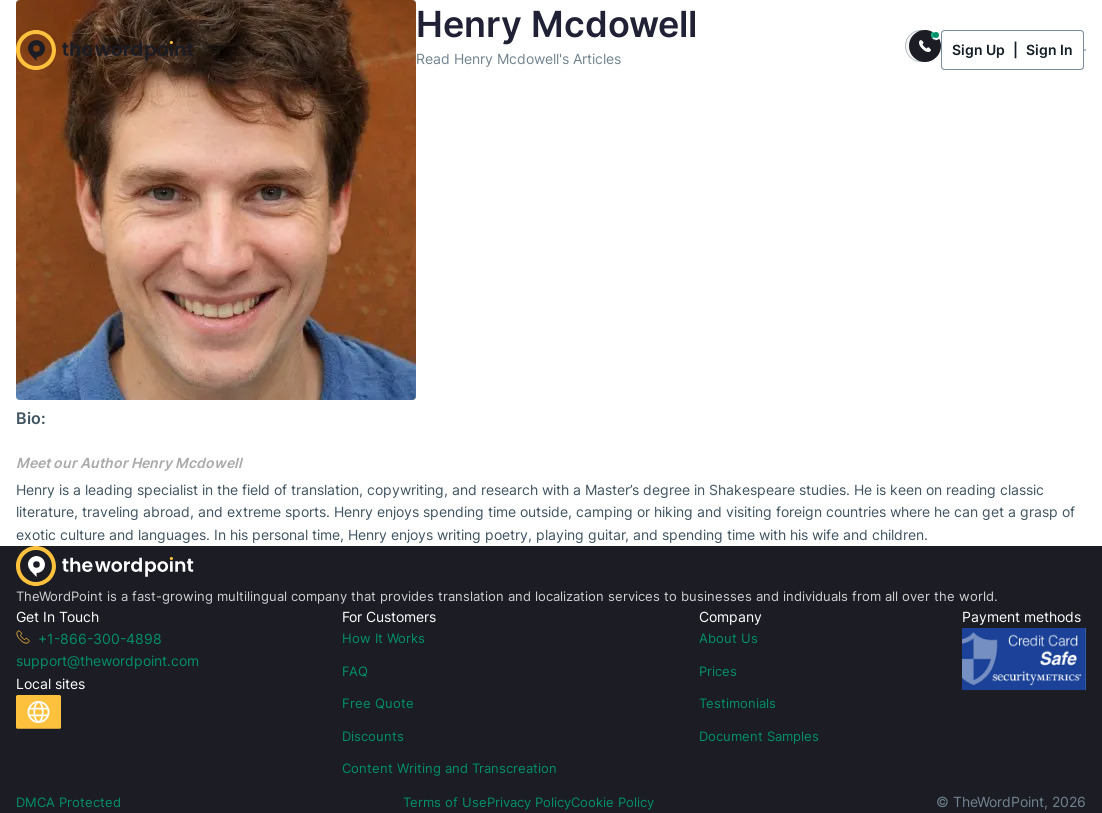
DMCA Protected (68, 802)
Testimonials (737, 703)
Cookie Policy (612, 802)
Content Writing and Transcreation (449, 768)
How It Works (383, 638)
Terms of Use (445, 802)
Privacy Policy (529, 802)
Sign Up (978, 49)
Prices (718, 671)
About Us (728, 638)
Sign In (1049, 49)
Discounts (373, 736)
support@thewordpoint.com (107, 660)
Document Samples (759, 736)
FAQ (355, 671)
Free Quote (378, 703)
